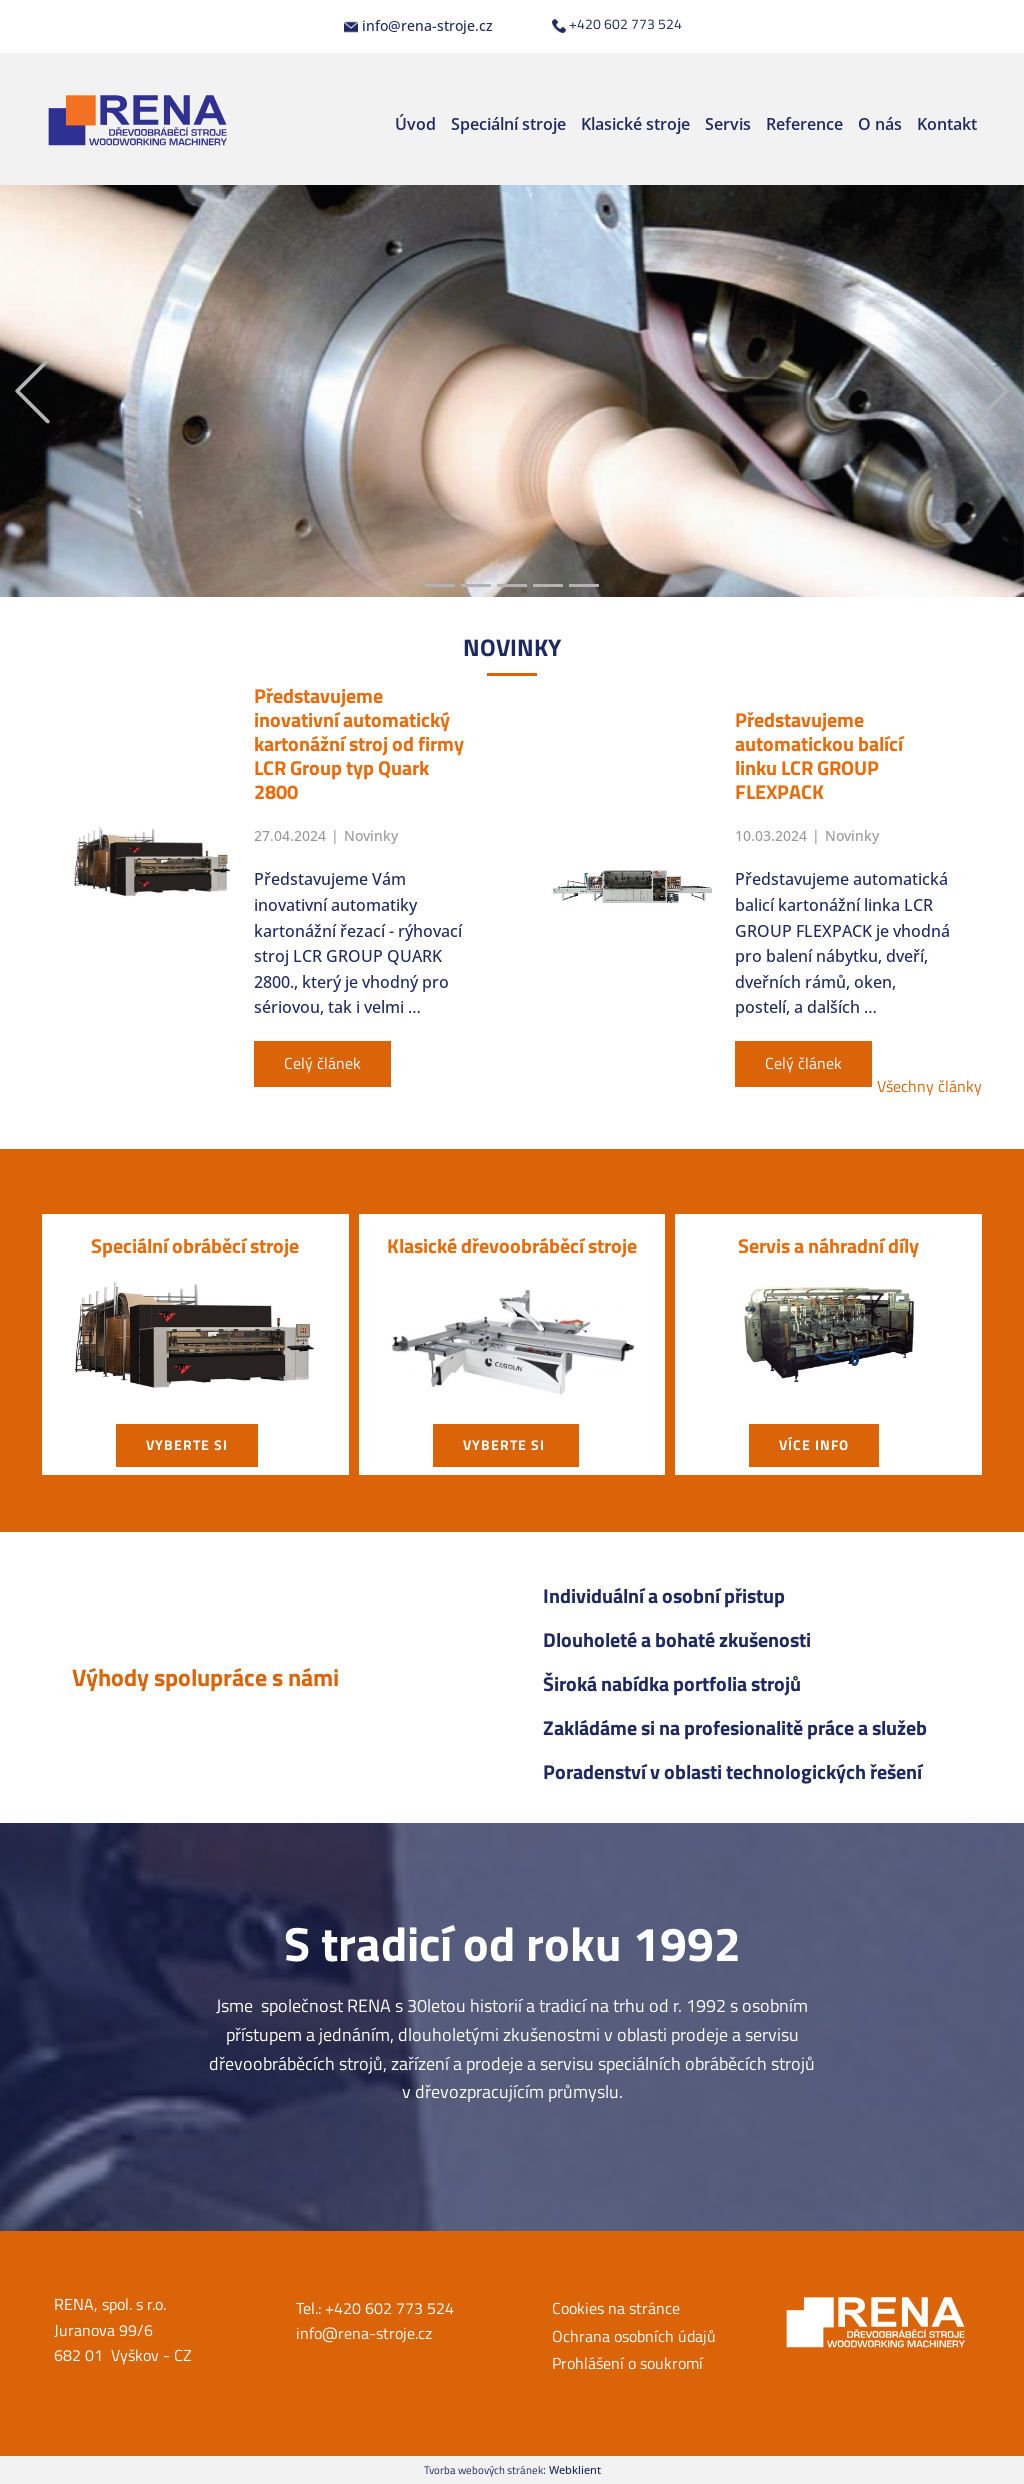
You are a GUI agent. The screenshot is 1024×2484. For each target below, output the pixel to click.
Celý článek (322, 1063)
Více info (814, 1444)
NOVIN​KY (512, 647)
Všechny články (929, 1086)
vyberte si (187, 1444)
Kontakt (947, 124)
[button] (32, 391)
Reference (804, 124)
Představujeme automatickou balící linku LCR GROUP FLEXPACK (819, 755)
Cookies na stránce (616, 2308)
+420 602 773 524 (617, 24)
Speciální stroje (508, 124)
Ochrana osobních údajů (634, 2336)
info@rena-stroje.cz (418, 26)
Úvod (415, 124)
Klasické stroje (635, 124)
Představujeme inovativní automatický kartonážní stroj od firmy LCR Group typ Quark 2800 (359, 743)
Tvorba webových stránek (483, 2469)
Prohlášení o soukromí (627, 2363)
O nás (880, 124)
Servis (728, 124)
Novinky (371, 835)
